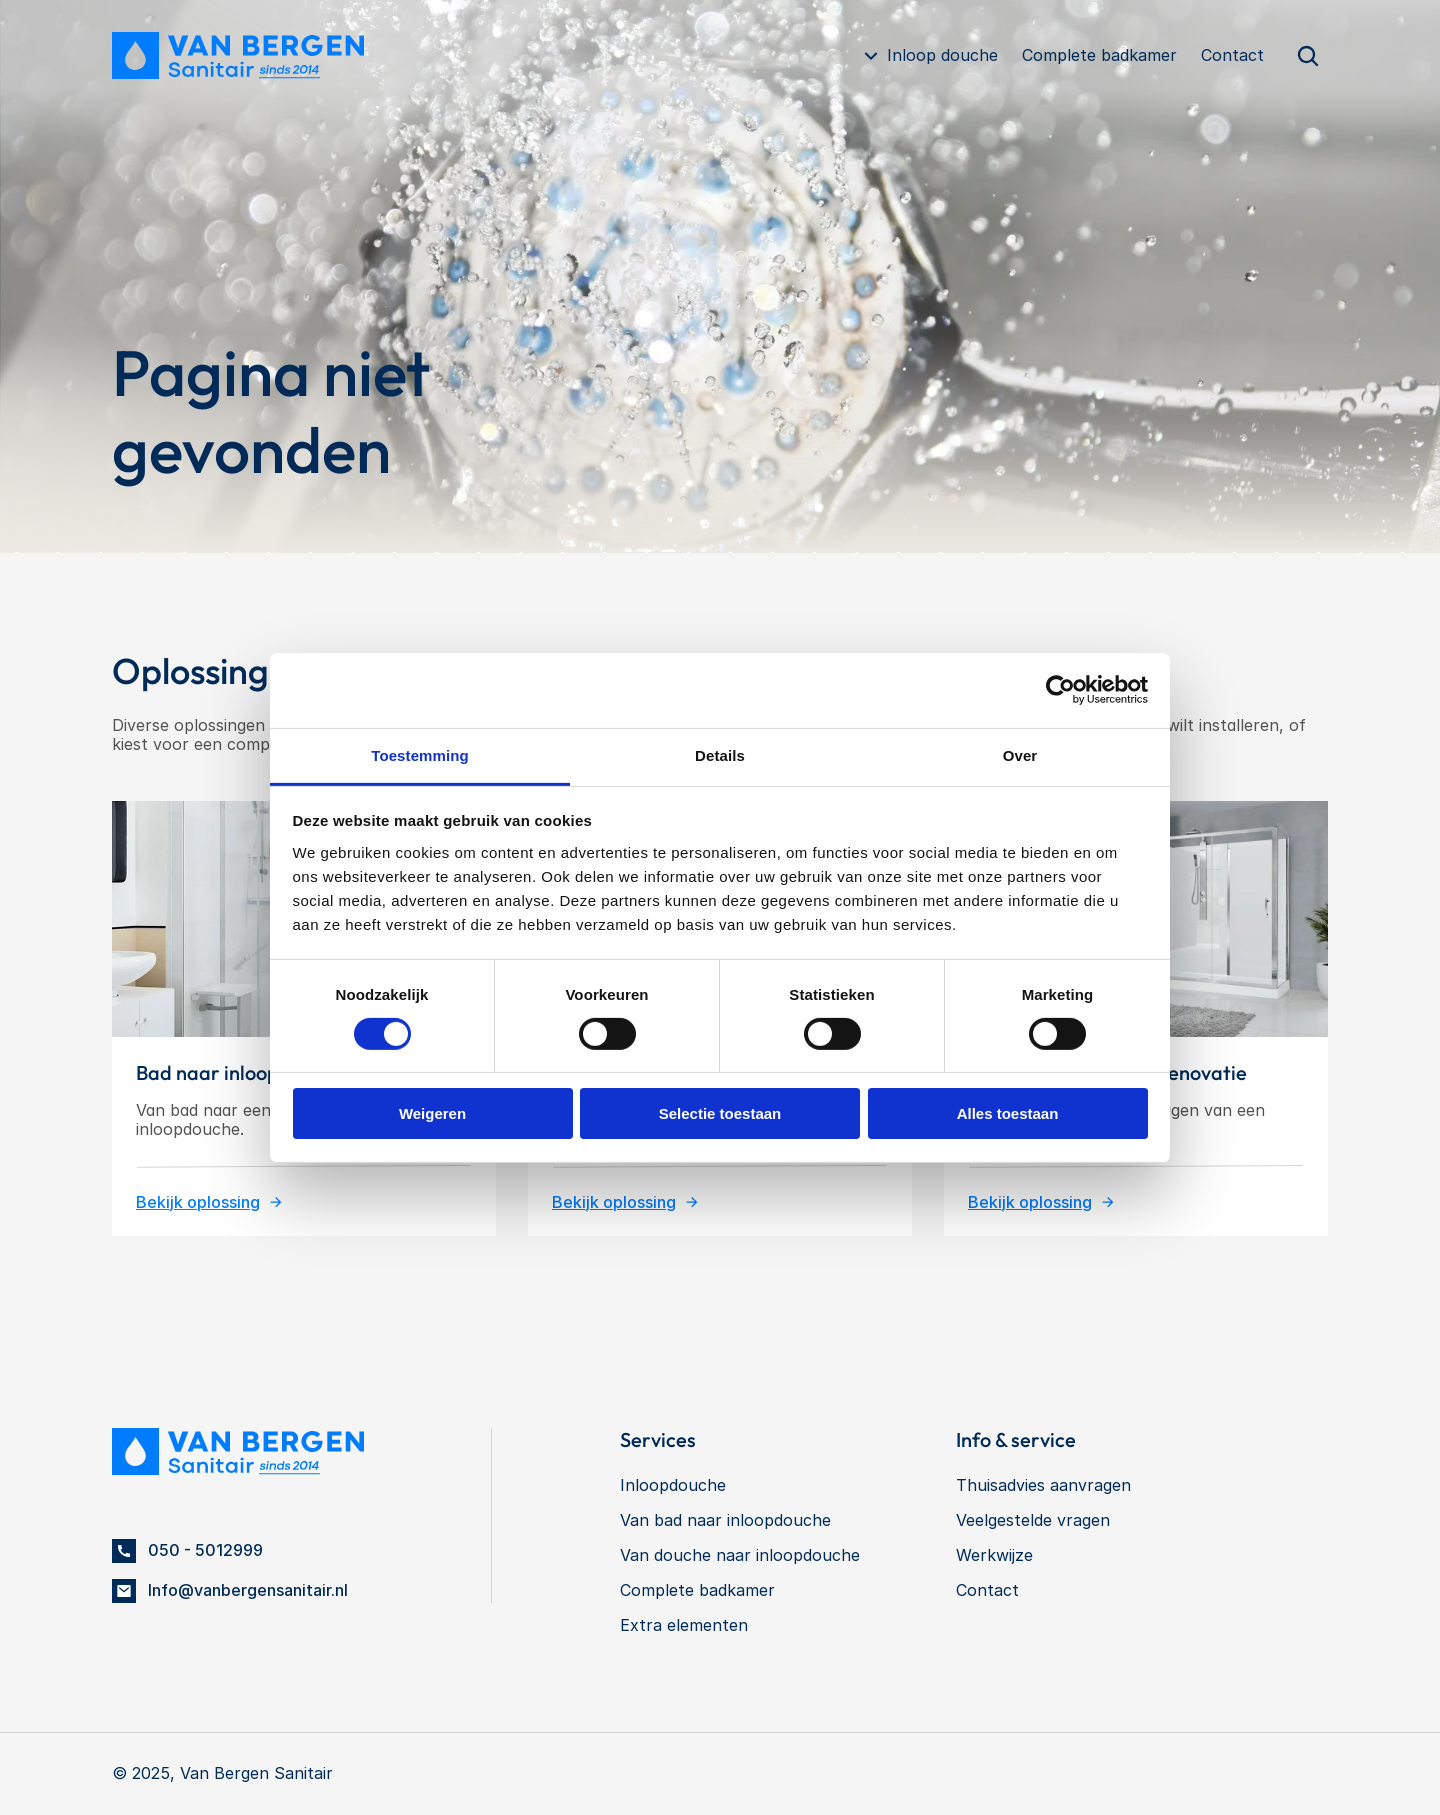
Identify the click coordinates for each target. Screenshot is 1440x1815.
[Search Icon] (1308, 56)
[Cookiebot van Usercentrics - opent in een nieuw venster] (1060, 690)
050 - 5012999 (205, 1550)
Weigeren (432, 1113)
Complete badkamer (1099, 55)
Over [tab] (1020, 754)
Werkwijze (994, 1555)
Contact (1232, 55)
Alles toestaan (1008, 1113)
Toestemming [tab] (420, 754)
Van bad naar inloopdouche (725, 1520)
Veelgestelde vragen (1033, 1520)
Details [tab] (720, 754)
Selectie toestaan (720, 1113)
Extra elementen (684, 1625)
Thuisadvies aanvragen (1043, 1485)
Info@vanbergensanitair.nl (248, 1590)
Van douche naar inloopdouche (740, 1555)
